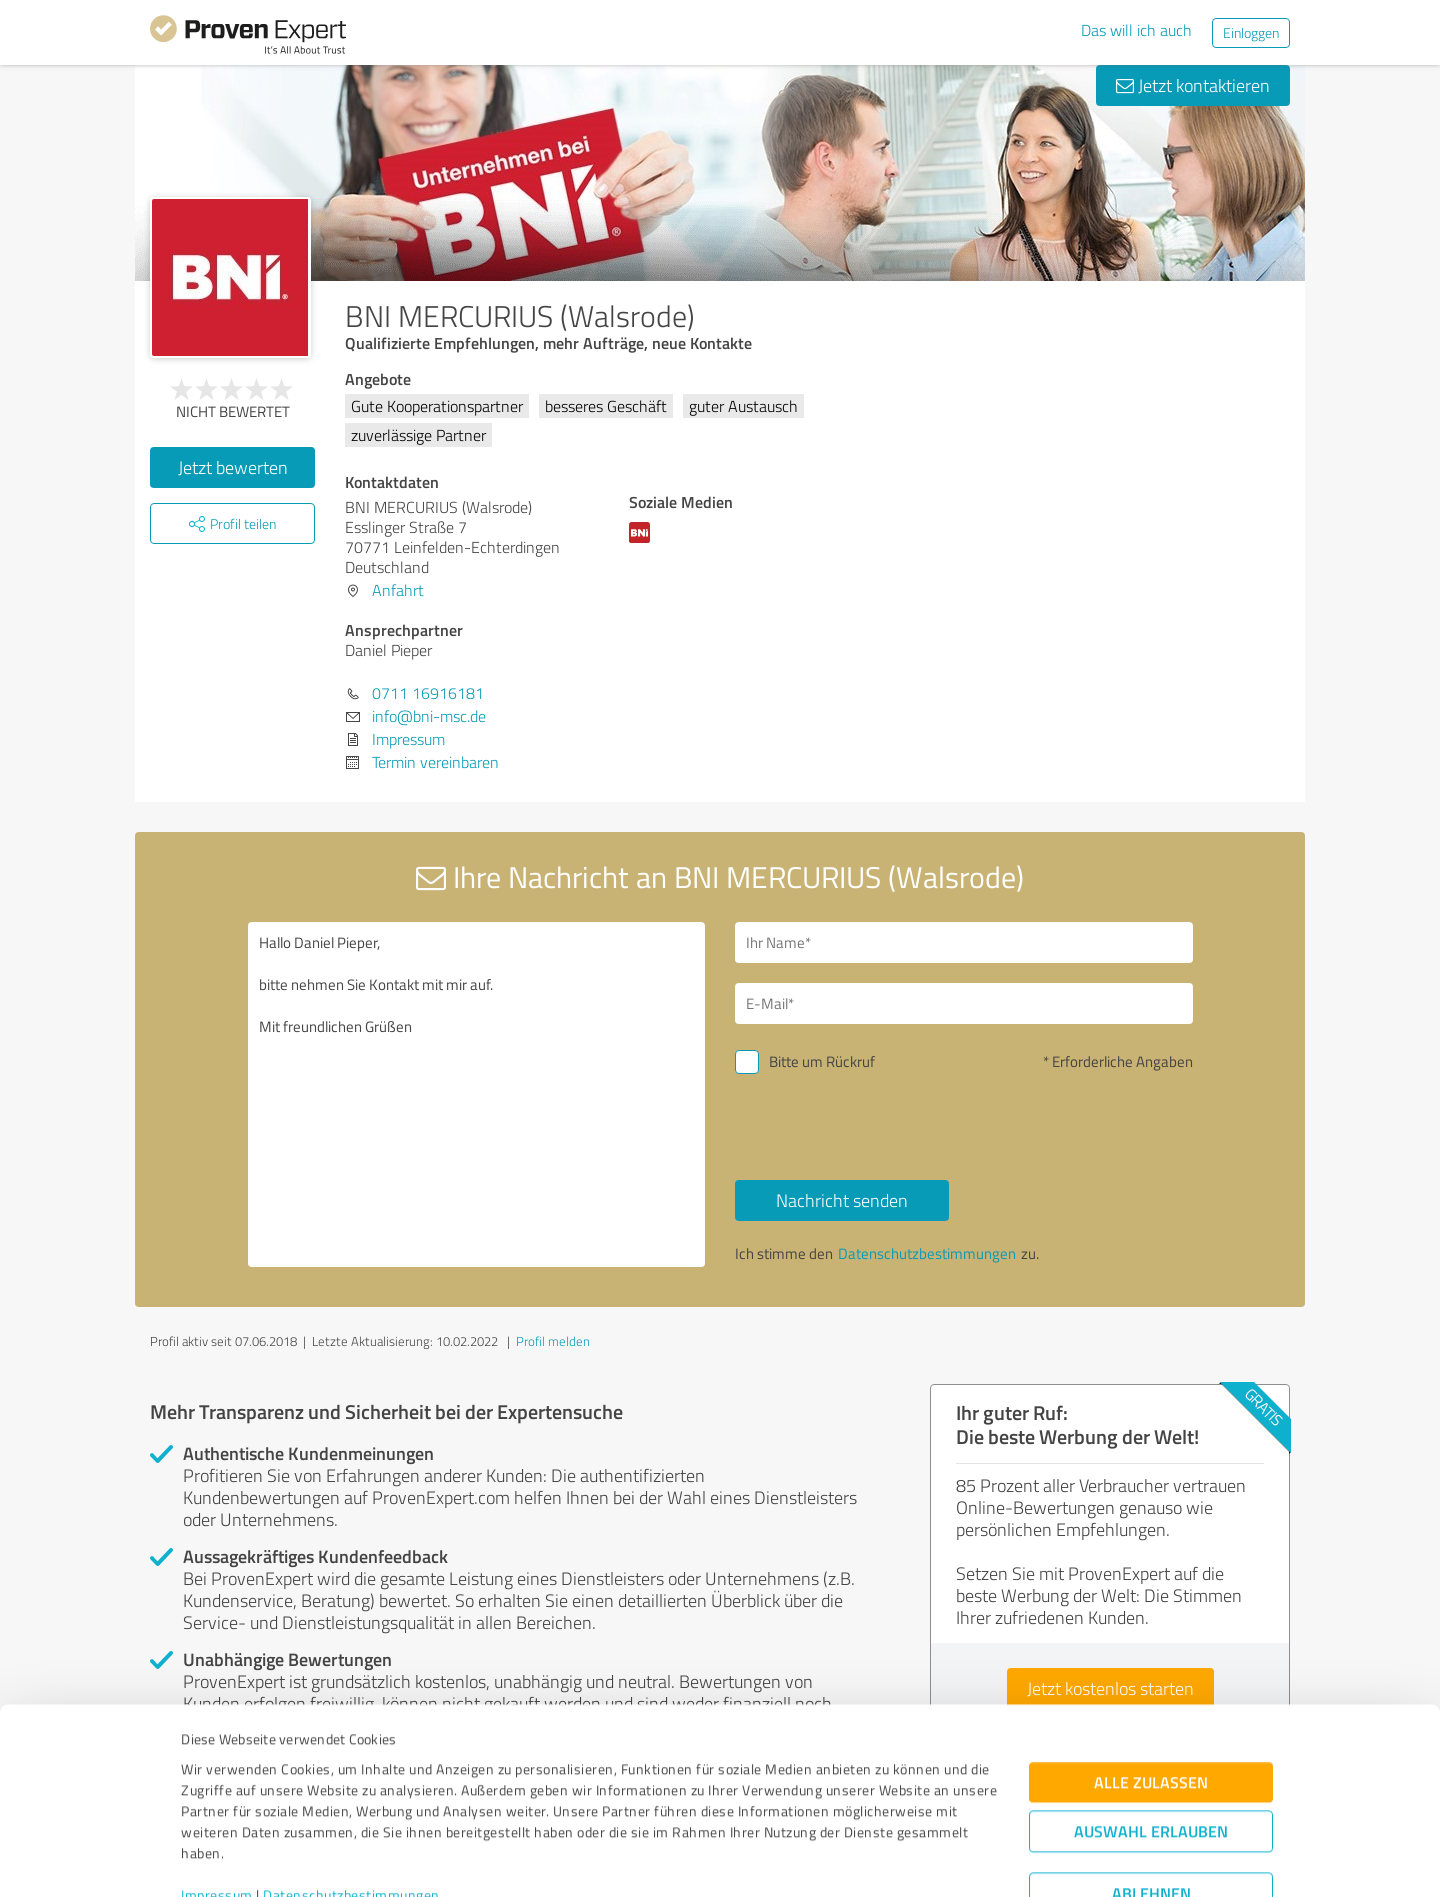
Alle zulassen (1151, 1690)
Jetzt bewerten (233, 467)
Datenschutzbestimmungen (351, 1803)
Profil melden (553, 1341)
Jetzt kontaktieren (1193, 85)
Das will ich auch (1136, 30)
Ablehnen (1151, 1801)
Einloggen (1251, 32)
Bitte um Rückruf (822, 1061)
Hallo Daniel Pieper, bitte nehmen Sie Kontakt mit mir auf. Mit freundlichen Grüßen (477, 1094)
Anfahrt (398, 590)
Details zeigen (860, 1859)
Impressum (217, 1803)
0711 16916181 (428, 693)
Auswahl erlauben (1151, 1739)
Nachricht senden (842, 1200)
